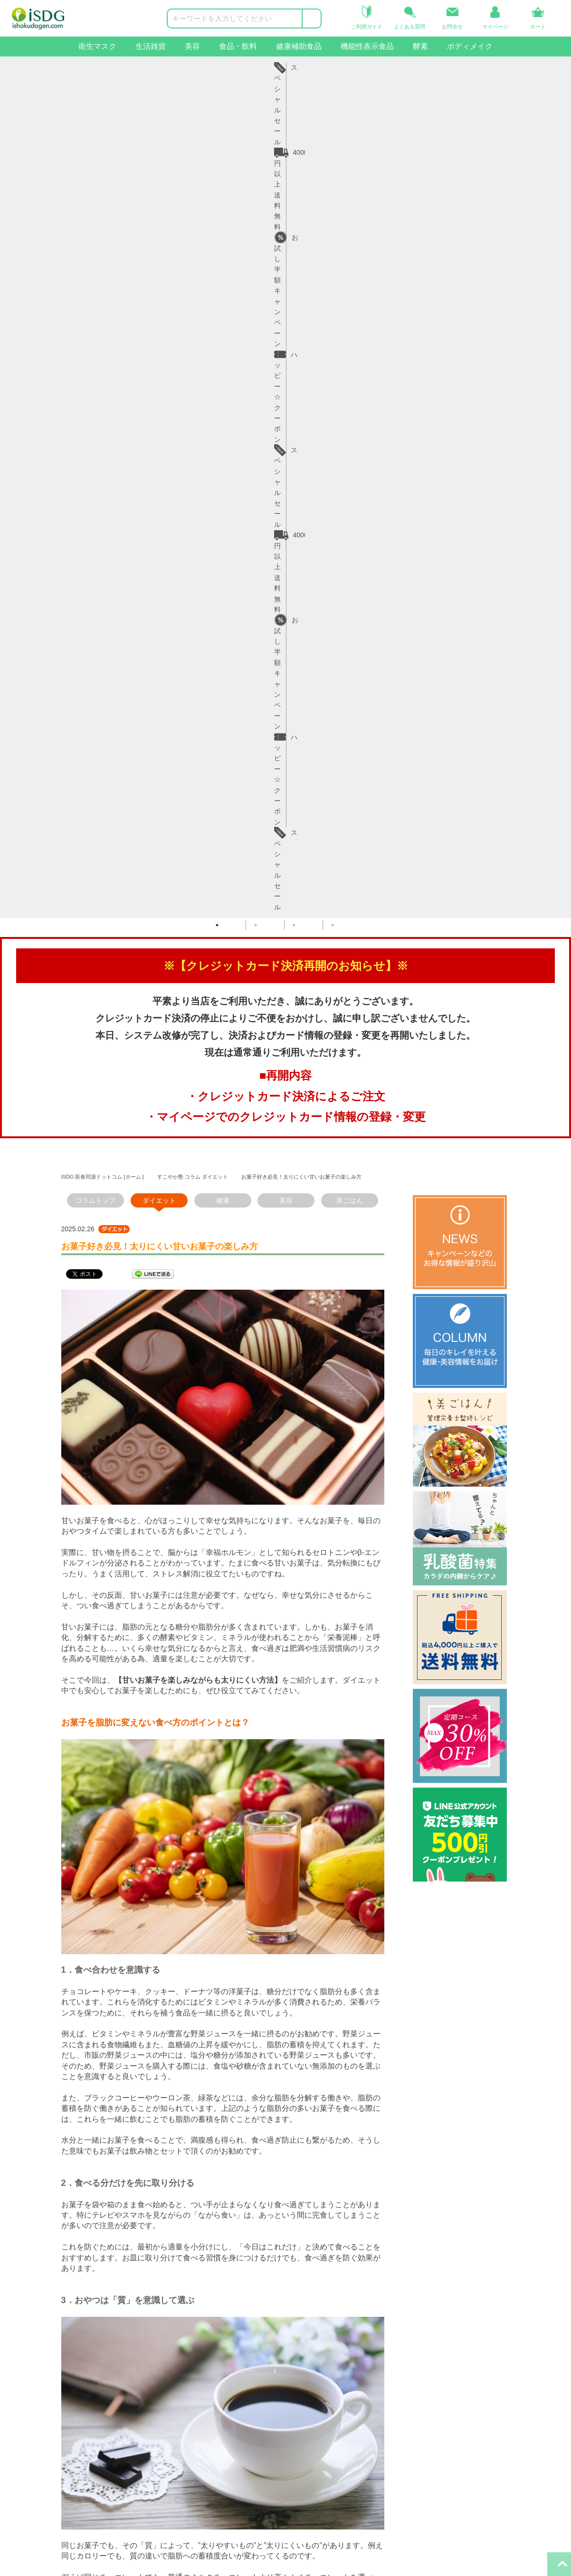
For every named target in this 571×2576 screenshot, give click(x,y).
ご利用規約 (204, 2391)
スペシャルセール (454, 67)
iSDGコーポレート (323, 2359)
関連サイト (307, 2331)
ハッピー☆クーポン (357, 67)
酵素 (420, 46)
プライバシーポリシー (221, 2407)
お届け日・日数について (127, 2375)
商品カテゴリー (23, 2331)
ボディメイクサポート (33, 2471)
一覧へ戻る (223, 2212)
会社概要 (201, 2359)
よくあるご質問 (114, 2407)
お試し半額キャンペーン (249, 67)
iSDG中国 (310, 2375)
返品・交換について (121, 2391)
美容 (192, 46)
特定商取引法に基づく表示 (227, 2423)
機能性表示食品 (367, 46)
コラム (198, 2375)
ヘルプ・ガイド (114, 2331)
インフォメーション (217, 2331)
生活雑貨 (150, 46)
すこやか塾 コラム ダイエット (192, 337)
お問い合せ (107, 2423)
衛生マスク (97, 46)
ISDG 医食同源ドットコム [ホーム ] (102, 337)
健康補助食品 (299, 46)
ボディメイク (470, 46)
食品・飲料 (238, 46)
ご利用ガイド (111, 2359)
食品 (7, 2407)
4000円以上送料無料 (140, 67)
